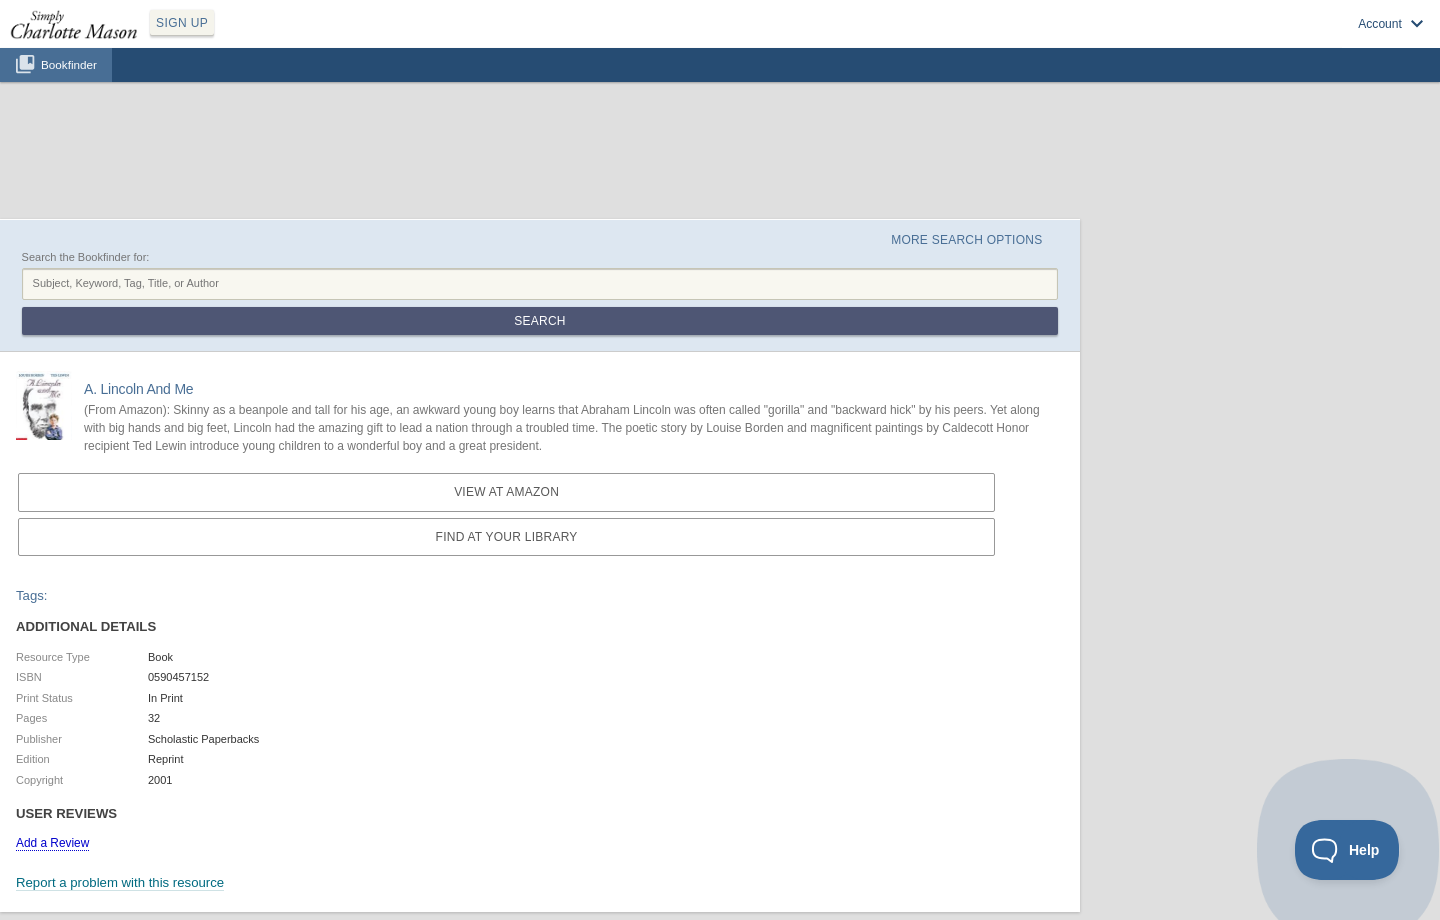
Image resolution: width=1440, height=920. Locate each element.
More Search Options (966, 240)
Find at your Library (507, 537)
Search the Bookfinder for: (86, 257)
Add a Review (52, 843)
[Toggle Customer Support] (1347, 850)
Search (539, 321)
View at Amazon (506, 492)
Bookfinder (69, 64)
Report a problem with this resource (120, 882)
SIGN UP (182, 23)
